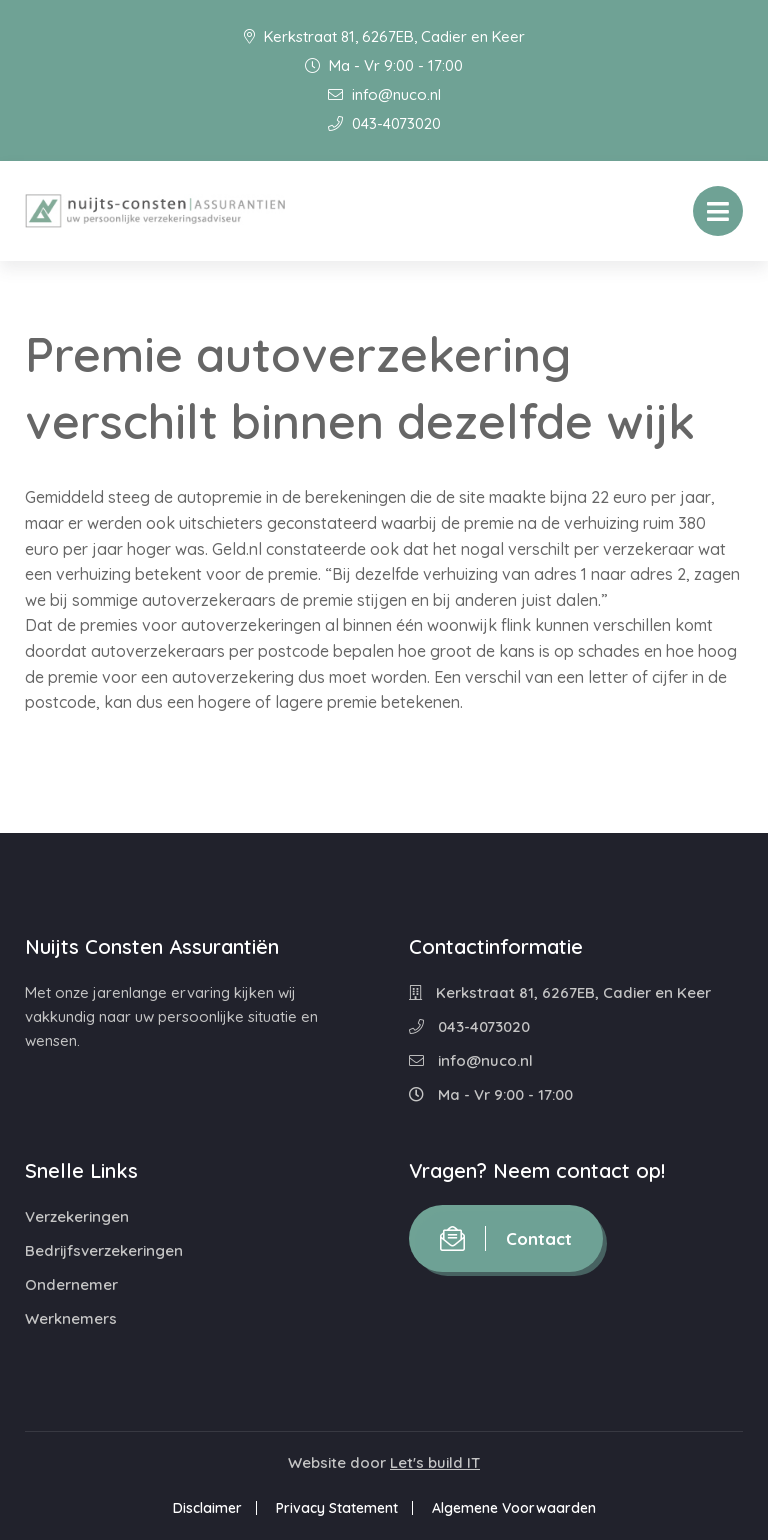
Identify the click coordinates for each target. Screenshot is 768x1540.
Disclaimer (207, 1508)
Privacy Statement (337, 1508)
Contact (506, 1238)
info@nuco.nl (384, 94)
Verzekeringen (77, 1216)
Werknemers (71, 1318)
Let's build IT (435, 1462)
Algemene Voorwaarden (514, 1508)
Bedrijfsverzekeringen (104, 1250)
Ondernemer (71, 1284)
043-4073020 (384, 123)
